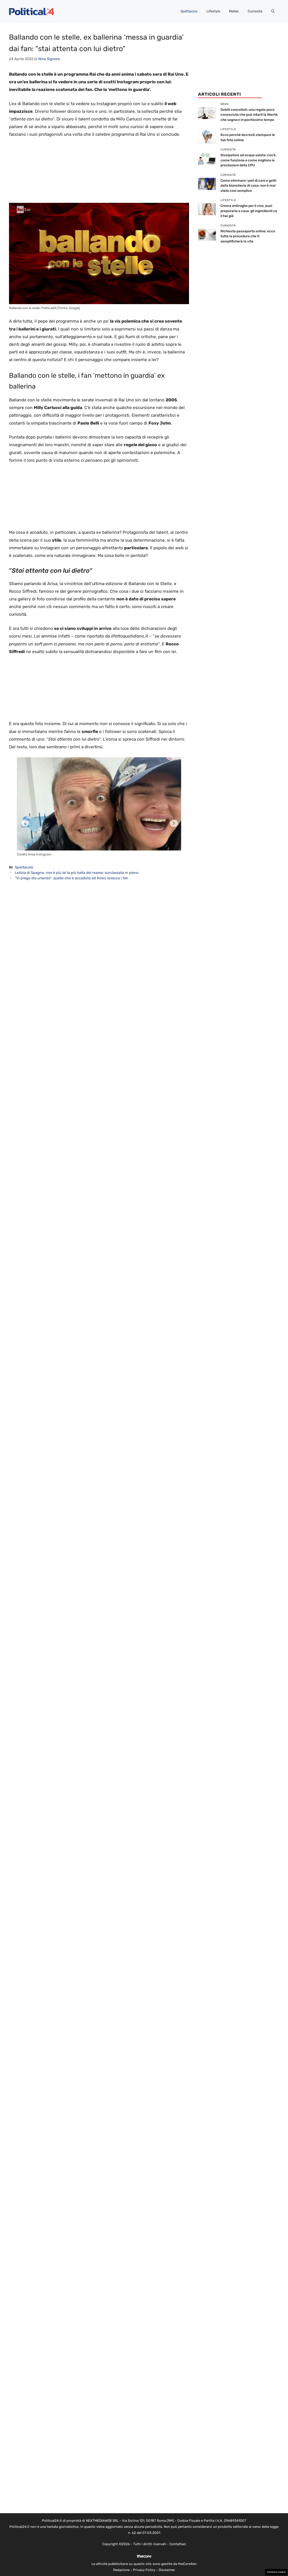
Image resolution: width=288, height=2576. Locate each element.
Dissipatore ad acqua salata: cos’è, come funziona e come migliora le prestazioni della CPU (248, 160)
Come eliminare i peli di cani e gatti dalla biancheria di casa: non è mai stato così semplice (248, 186)
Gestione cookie (276, 2572)
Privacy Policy (144, 2570)
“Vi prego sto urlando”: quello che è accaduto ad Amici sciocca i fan (71, 878)
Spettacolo (189, 11)
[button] (273, 11)
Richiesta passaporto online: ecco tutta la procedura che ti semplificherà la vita (247, 236)
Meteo (234, 11)
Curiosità (255, 11)
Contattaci (177, 2544)
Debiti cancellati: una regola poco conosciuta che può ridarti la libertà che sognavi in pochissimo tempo (249, 115)
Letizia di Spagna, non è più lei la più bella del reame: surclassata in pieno (76, 873)
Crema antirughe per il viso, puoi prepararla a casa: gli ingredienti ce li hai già (248, 211)
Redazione (121, 2570)
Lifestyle (213, 11)
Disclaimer (167, 2570)
